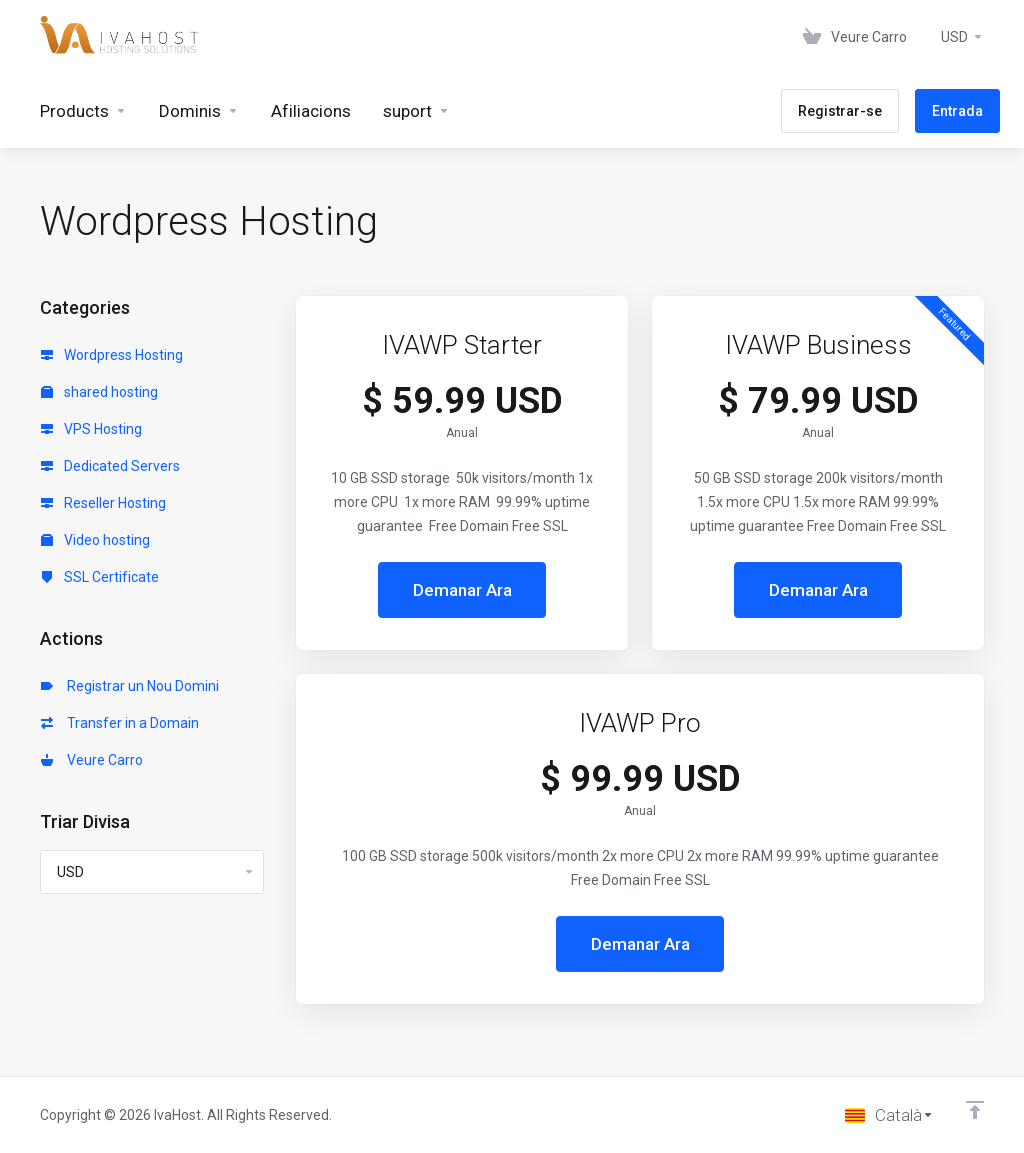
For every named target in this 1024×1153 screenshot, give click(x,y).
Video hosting (95, 540)
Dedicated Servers (110, 466)
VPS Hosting (91, 429)
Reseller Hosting (103, 503)
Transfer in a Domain (120, 723)
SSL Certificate (100, 577)
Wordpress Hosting (112, 355)
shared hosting (99, 392)
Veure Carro (92, 760)
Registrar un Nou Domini (130, 686)
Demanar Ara (462, 590)
